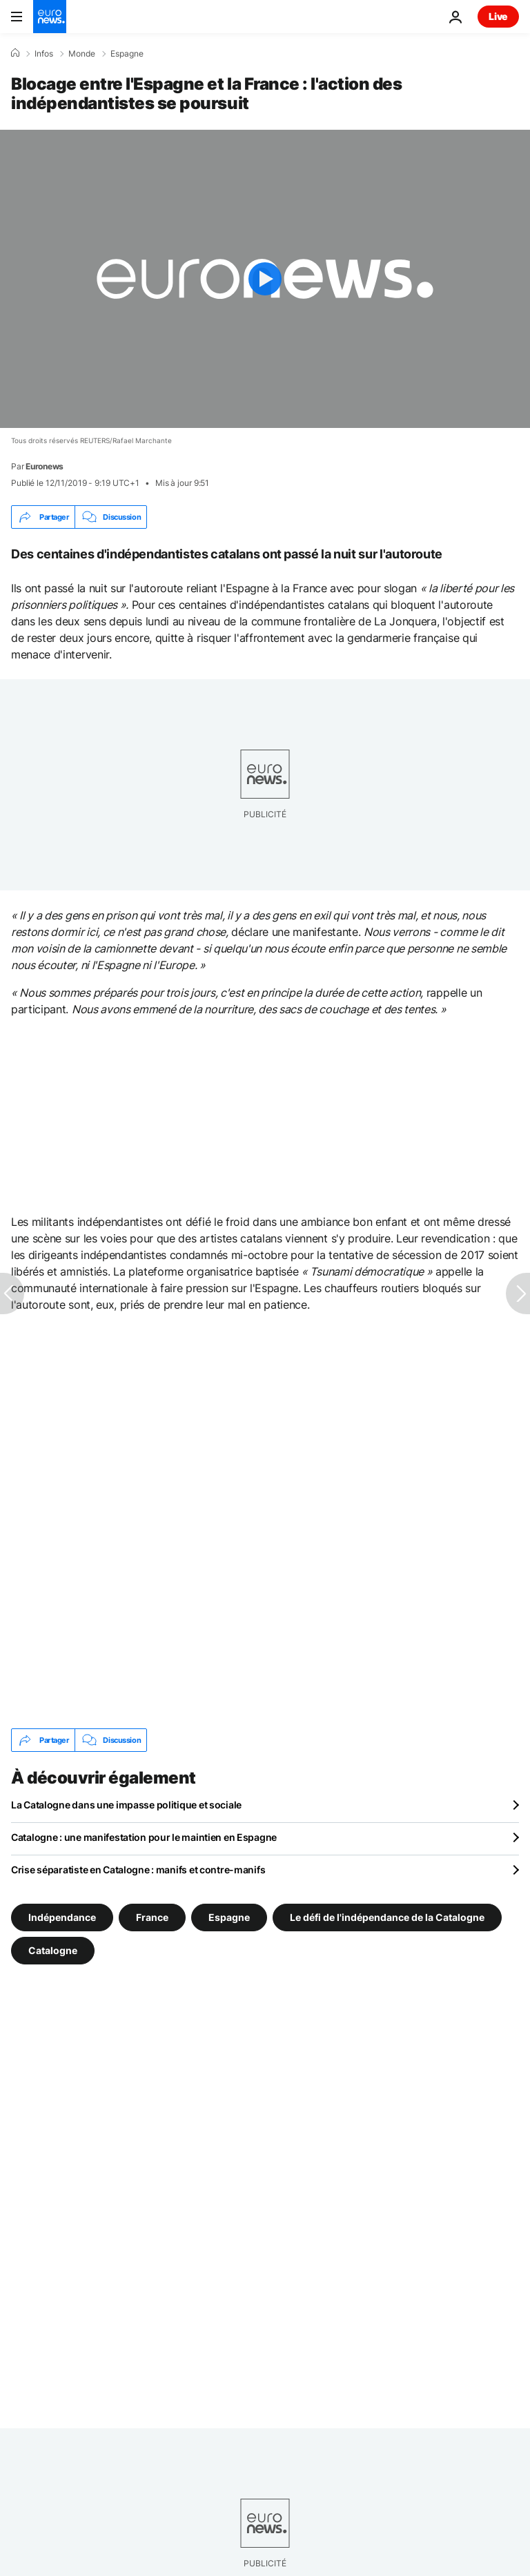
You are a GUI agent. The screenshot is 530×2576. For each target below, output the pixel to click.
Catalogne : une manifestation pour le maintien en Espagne (144, 1837)
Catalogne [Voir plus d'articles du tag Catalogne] (52, 1950)
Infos (44, 54)
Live (498, 16)
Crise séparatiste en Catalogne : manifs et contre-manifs (138, 1869)
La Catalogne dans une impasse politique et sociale (126, 1805)
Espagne (127, 54)
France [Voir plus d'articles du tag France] (152, 1917)
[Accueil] (15, 53)
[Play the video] (265, 279)
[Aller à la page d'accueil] (49, 16)
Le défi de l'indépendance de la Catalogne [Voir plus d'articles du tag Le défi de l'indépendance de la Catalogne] (387, 1917)
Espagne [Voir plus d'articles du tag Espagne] (229, 1917)
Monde (81, 54)
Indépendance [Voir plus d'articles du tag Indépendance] (62, 1917)
